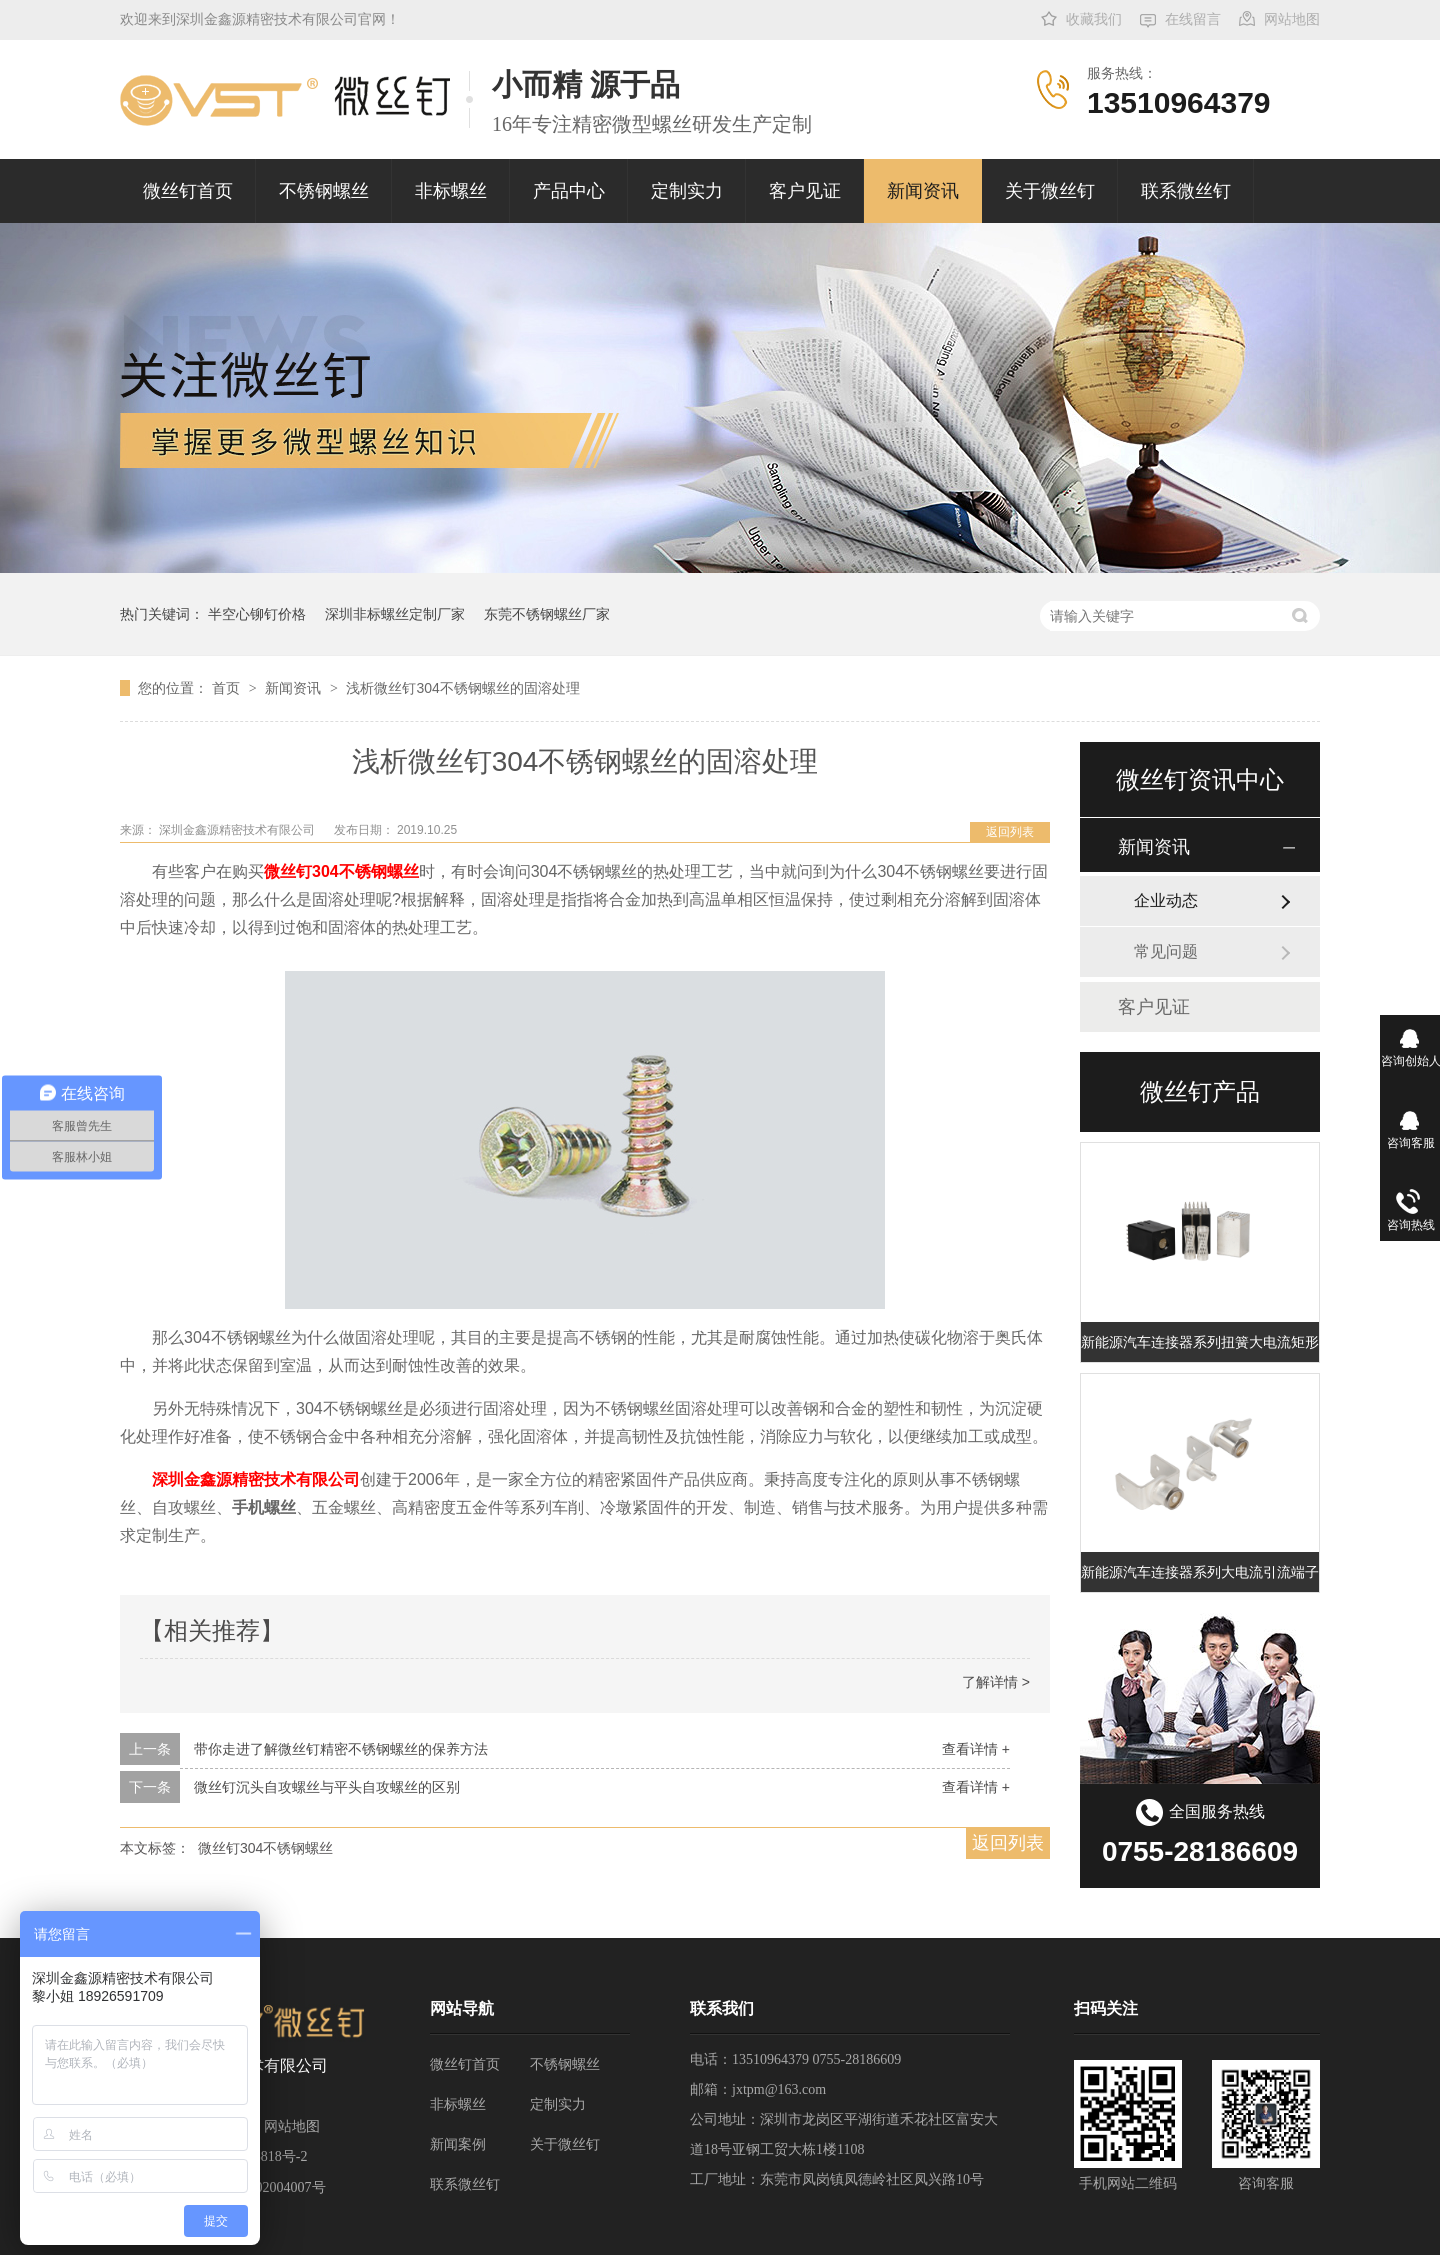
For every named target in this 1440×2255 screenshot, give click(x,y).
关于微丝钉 (1050, 191)
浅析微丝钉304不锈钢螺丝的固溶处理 (462, 688)
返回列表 (1010, 832)
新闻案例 (458, 2144)
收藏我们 (1094, 19)
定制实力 (687, 191)
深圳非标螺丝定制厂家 (395, 614)
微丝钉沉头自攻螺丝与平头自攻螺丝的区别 (327, 1787)
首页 (228, 688)
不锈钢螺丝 (324, 191)
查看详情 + (976, 1749)
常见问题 (1166, 951)
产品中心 (569, 191)
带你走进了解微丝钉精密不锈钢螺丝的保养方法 (341, 1749)
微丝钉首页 (188, 191)
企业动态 (1166, 900)
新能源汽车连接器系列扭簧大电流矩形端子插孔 (1200, 1342)
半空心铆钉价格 (257, 614)
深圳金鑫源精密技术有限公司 (256, 1479)
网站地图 (1292, 19)
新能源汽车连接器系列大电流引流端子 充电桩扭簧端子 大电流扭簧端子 (1200, 1572)
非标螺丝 (451, 191)
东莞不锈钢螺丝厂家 (547, 614)
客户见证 (805, 191)
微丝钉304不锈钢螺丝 (341, 871)
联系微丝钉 (1186, 191)
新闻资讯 (923, 191)
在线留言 (1193, 19)
